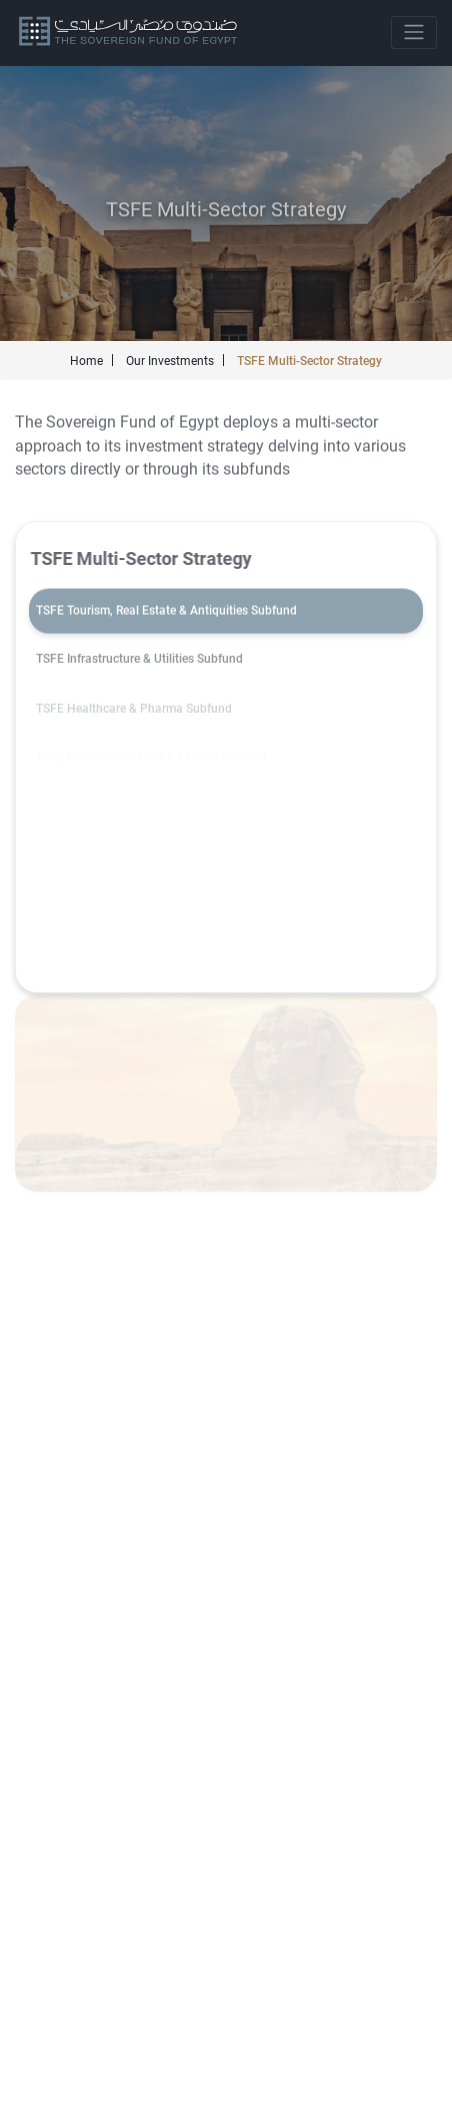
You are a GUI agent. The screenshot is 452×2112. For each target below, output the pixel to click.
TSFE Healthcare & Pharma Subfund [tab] (134, 710)
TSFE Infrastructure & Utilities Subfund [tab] (139, 660)
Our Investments (170, 361)
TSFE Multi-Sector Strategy (309, 361)
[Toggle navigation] (414, 32)
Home (86, 361)
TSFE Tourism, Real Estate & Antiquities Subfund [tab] (166, 611)
